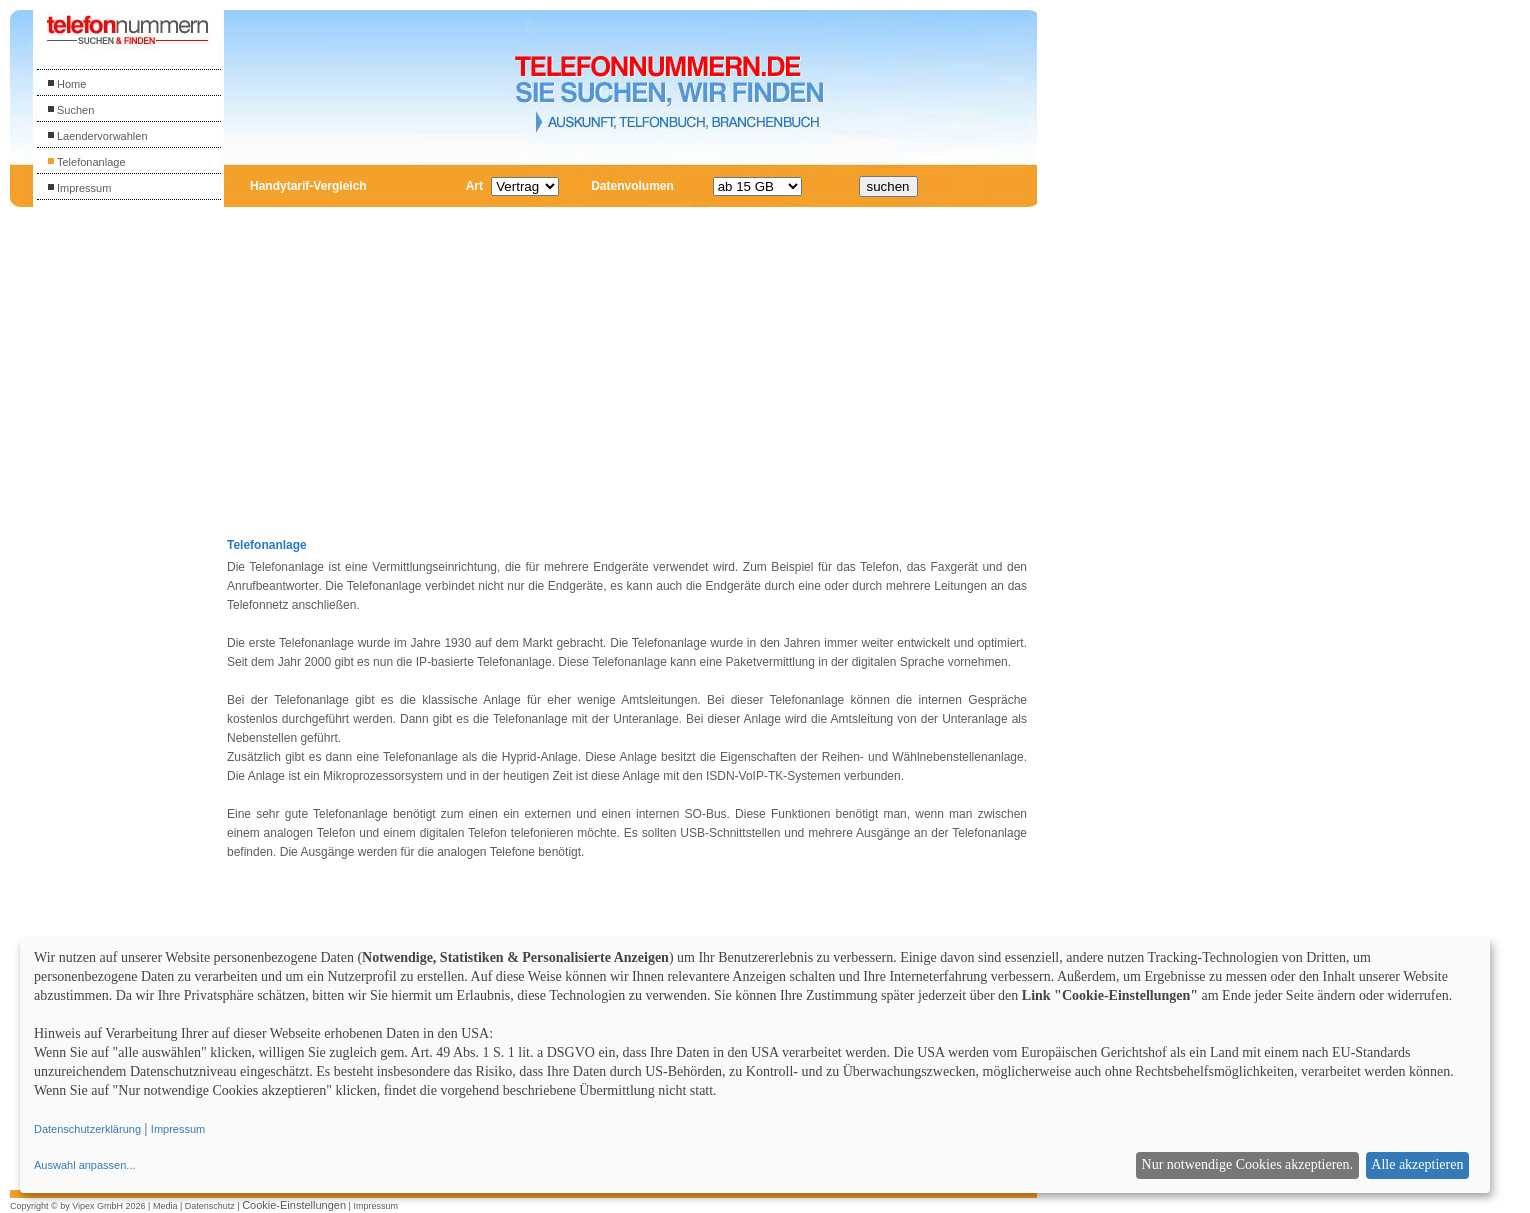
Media (165, 1206)
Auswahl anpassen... (85, 1165)
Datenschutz (210, 1206)
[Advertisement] (127, 519)
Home (66, 84)
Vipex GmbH (97, 1206)
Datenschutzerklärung (87, 1129)
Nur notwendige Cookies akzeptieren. (1248, 1164)
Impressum (79, 188)
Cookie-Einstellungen (294, 1205)
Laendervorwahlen (97, 136)
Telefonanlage (86, 162)
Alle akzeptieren (1417, 1164)
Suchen (70, 110)
